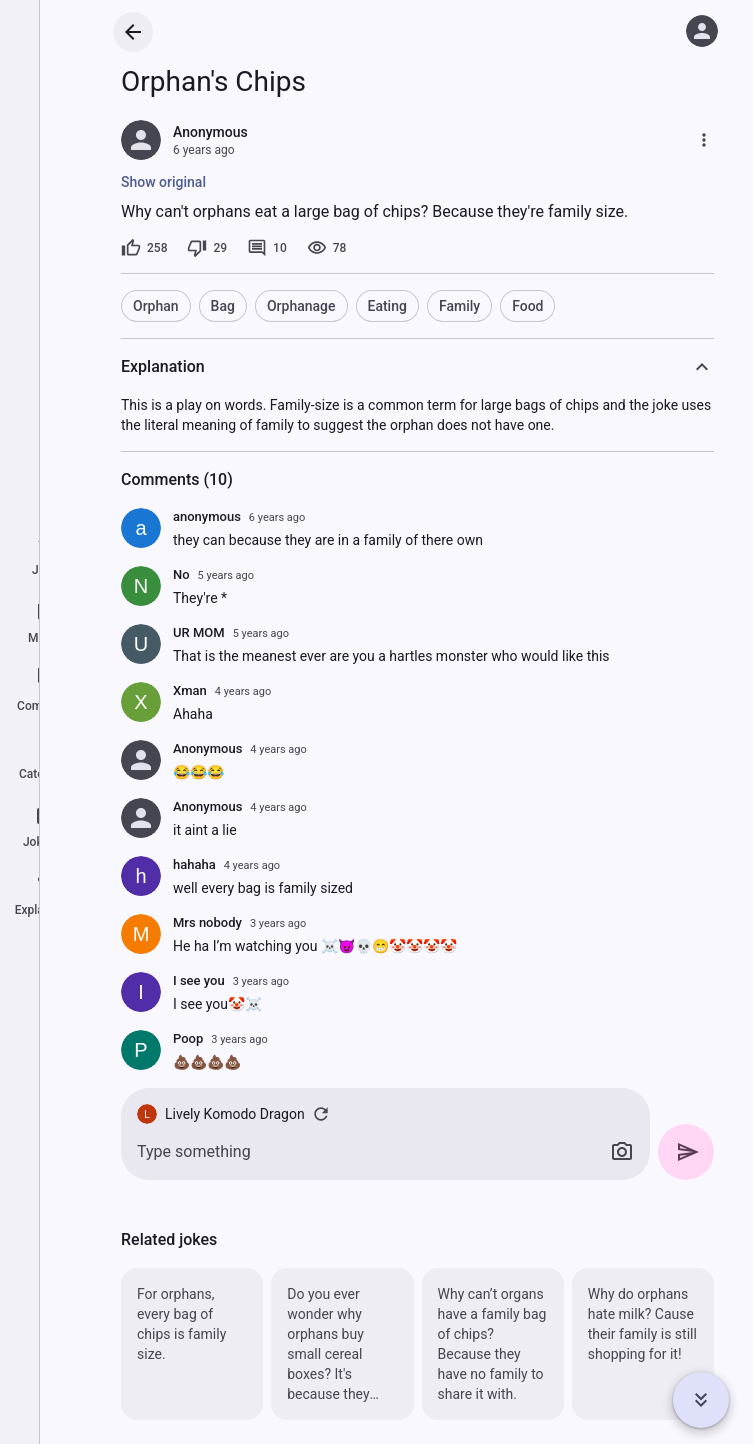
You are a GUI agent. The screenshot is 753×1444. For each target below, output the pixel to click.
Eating (387, 306)
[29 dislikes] (207, 248)
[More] (704, 140)
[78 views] (327, 248)
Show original (163, 182)
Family (459, 306)
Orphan (156, 306)
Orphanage (301, 306)
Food (527, 306)
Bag (223, 306)
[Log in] (702, 31)
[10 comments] (267, 248)
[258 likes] (144, 248)
